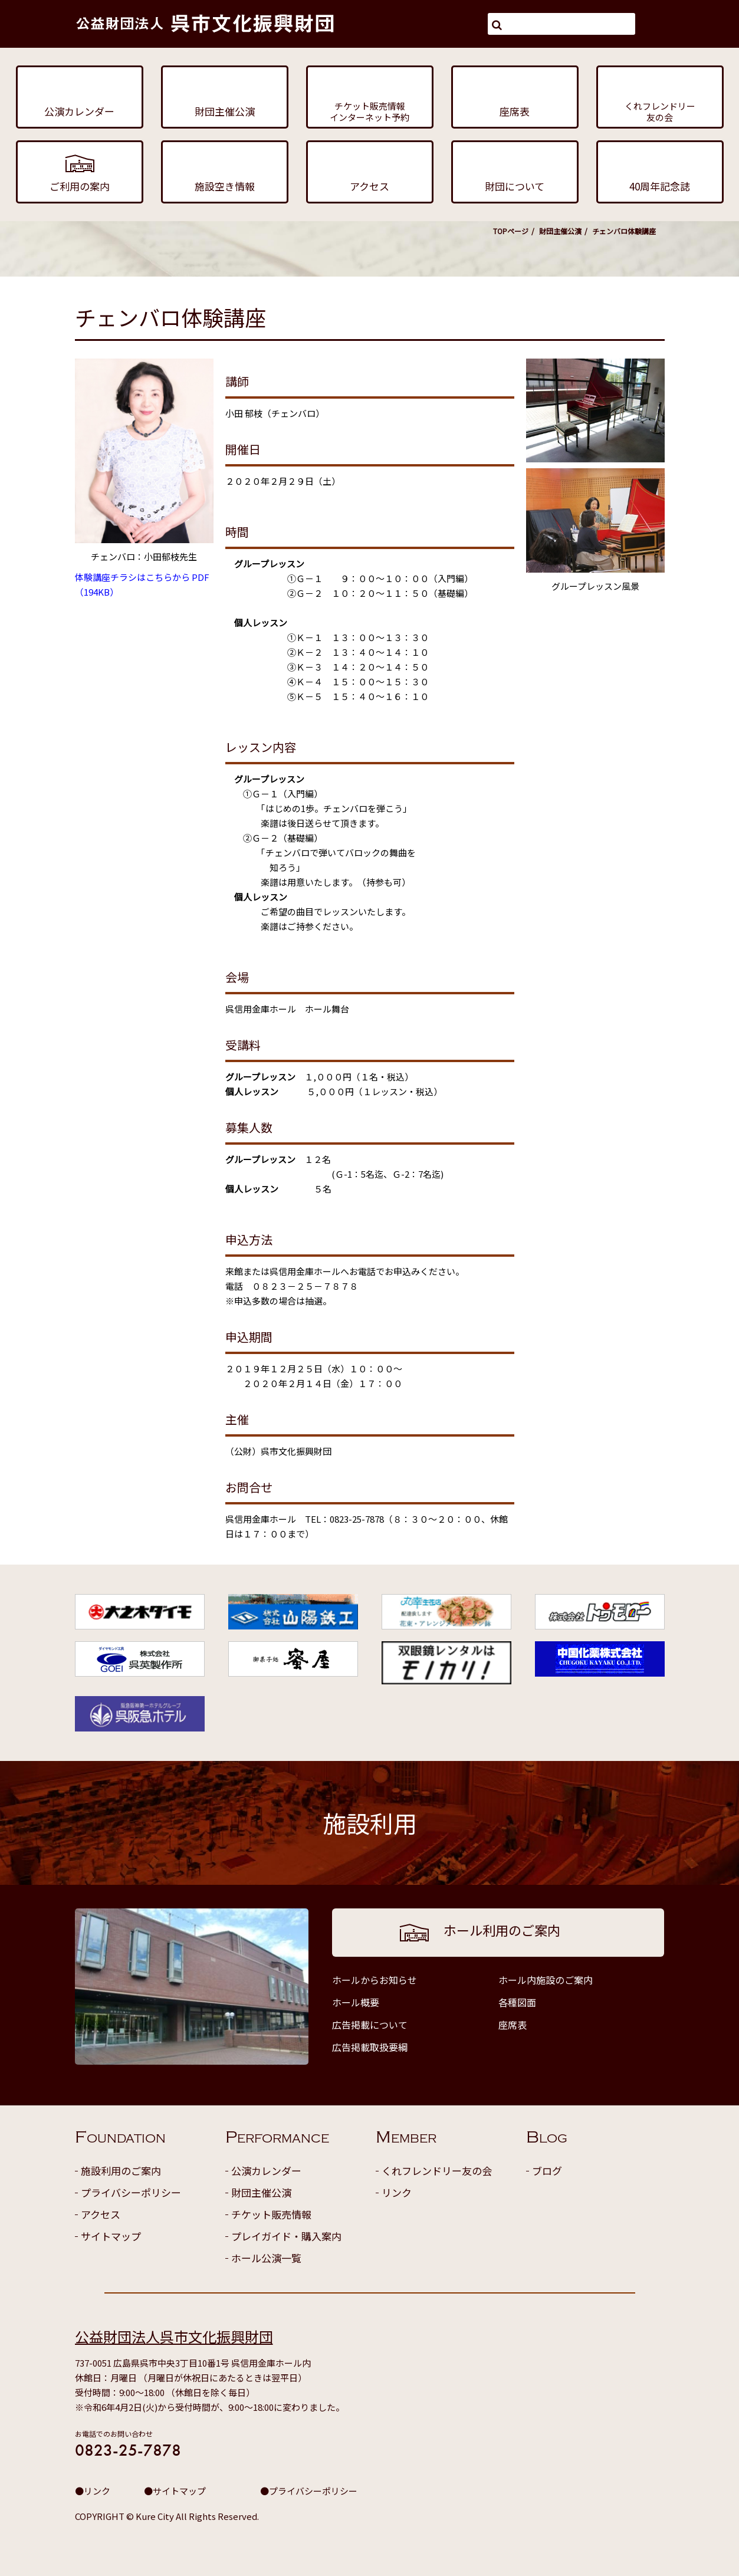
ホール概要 (355, 2002)
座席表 (512, 2025)
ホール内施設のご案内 (545, 1980)
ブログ (547, 2170)
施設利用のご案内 (121, 2170)
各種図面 (517, 2002)
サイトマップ (111, 2236)
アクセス (100, 2214)
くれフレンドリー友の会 (437, 2170)
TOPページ (510, 231)
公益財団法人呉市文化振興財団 (174, 2336)
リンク (397, 2192)
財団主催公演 (560, 231)
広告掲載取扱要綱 (370, 2047)
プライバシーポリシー (131, 2192)
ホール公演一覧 (266, 2257)
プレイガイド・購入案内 (286, 2236)
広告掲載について (370, 2025)
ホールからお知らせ (374, 1980)
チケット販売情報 (271, 2214)
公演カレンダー (266, 2170)
